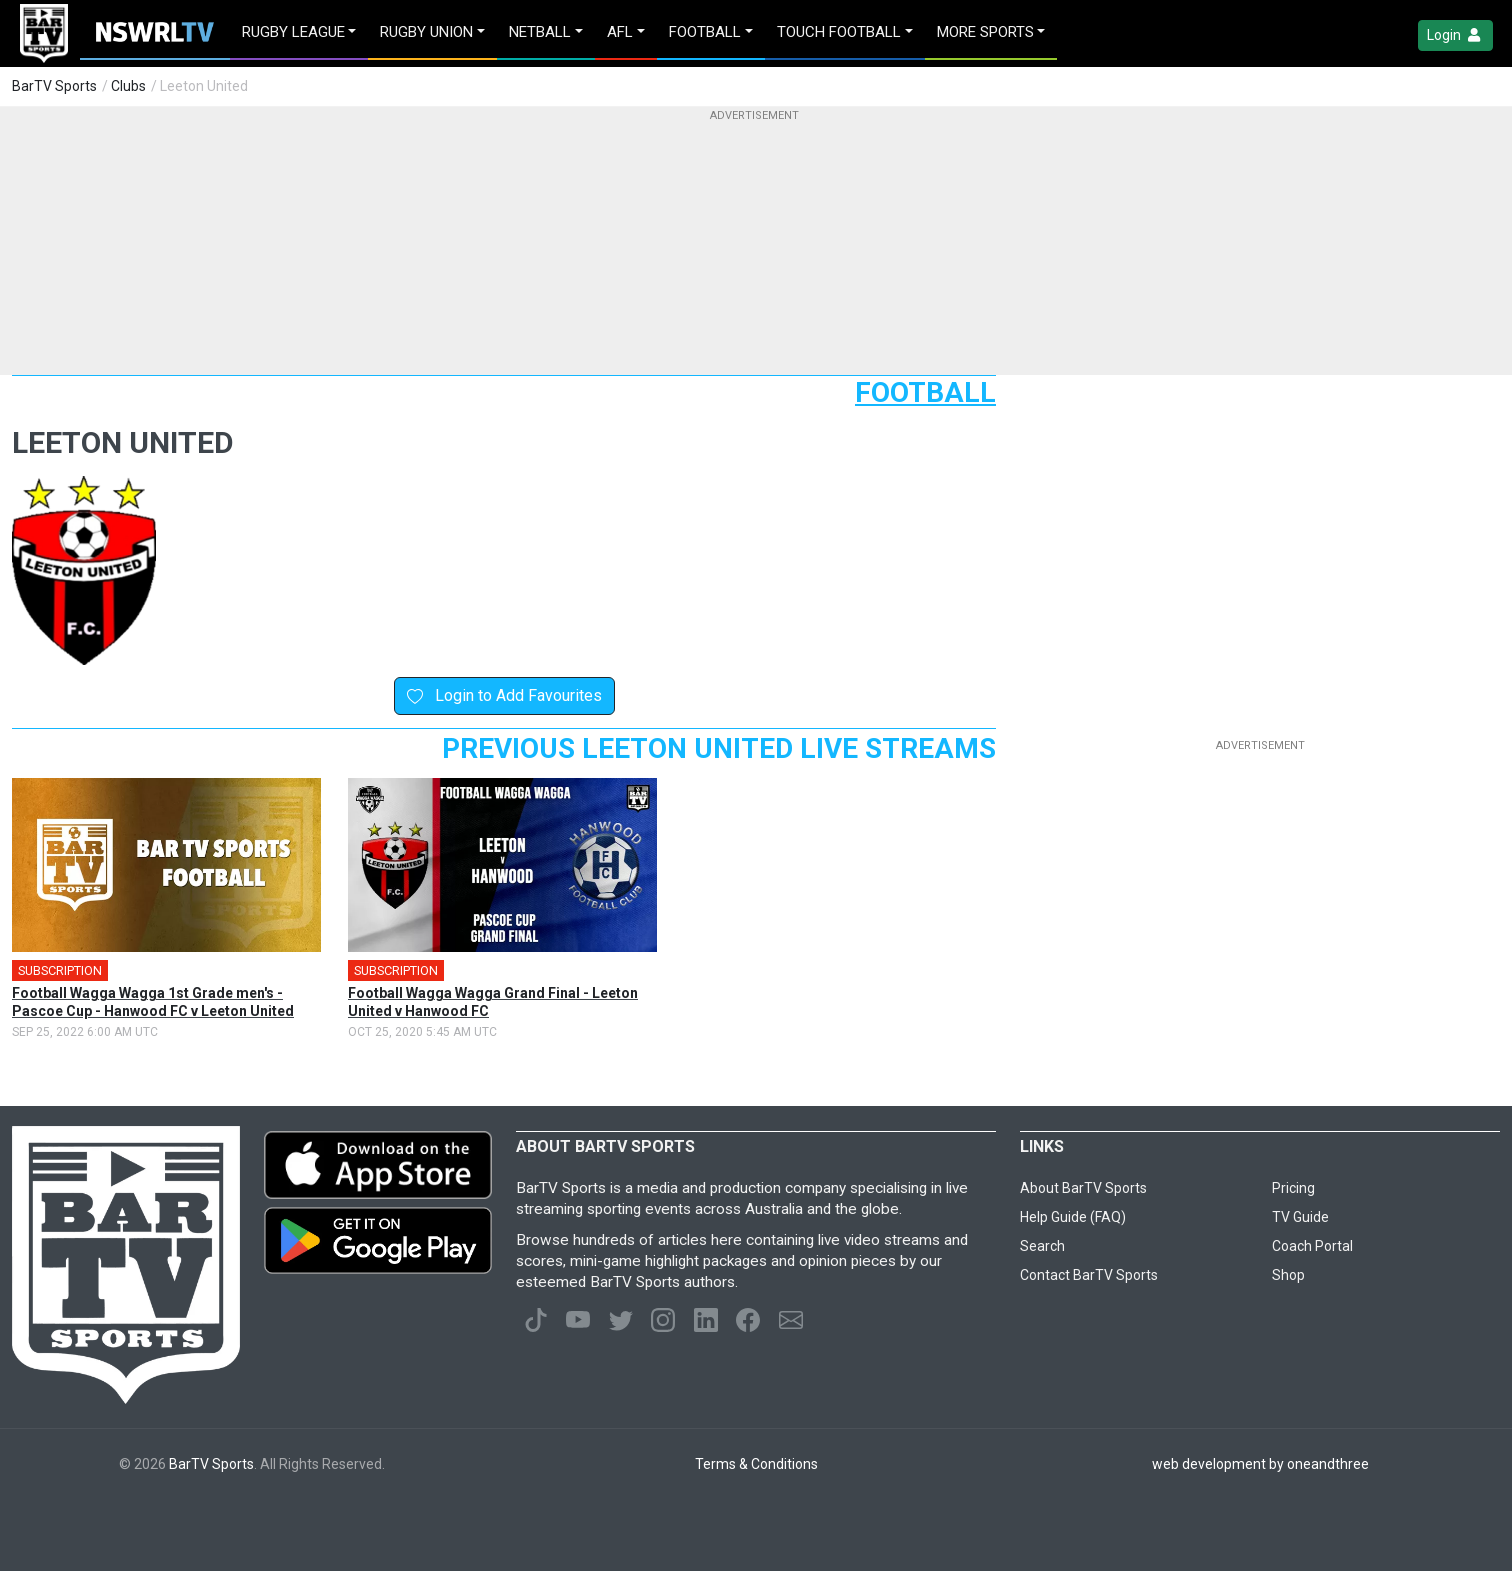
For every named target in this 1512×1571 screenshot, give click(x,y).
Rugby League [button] (293, 32)
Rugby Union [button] (426, 32)
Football (925, 392)
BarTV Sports (54, 86)
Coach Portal (1312, 1246)
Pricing (1293, 1188)
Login (1455, 35)
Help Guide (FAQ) (1073, 1217)
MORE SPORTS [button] (985, 32)
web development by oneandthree (1260, 1464)
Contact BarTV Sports (1089, 1275)
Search (1042, 1246)
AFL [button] (620, 32)
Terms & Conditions (756, 1464)
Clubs (128, 86)
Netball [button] (540, 32)
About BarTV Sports (1083, 1188)
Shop (1288, 1275)
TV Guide (1300, 1217)
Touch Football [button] (839, 32)
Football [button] (705, 32)
